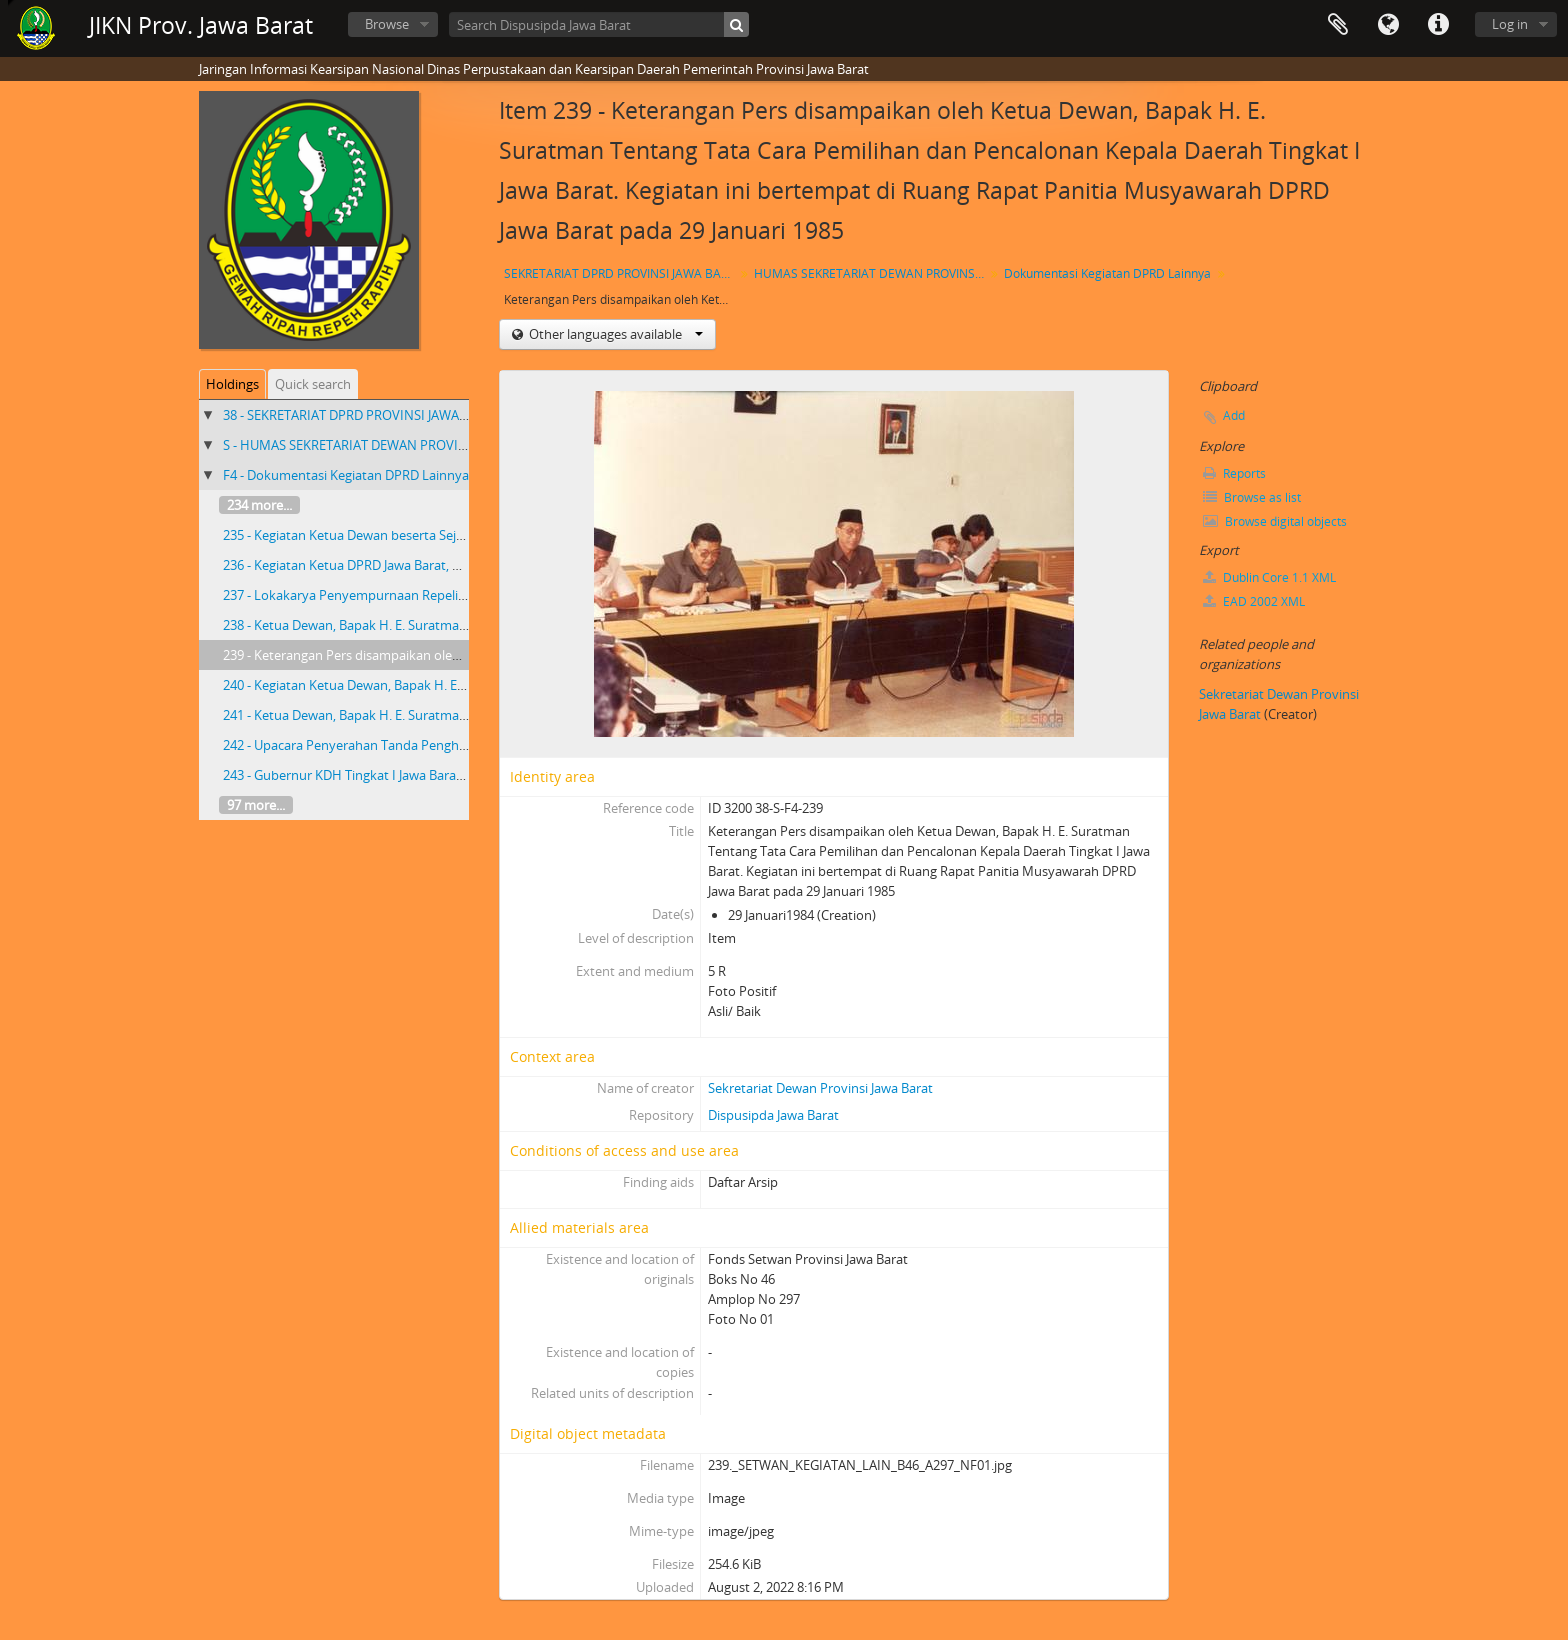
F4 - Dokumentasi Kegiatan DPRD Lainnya (346, 475)
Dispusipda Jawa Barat (773, 1115)
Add (1234, 415)
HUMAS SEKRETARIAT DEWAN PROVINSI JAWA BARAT (871, 273)
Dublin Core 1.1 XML (1269, 577)
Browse (387, 24)
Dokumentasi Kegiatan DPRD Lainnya (1107, 273)
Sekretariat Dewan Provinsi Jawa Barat (820, 1088)
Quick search (313, 384)
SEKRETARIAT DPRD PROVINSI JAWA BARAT (621, 273)
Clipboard (1338, 25)
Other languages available (614, 334)
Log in (1510, 24)
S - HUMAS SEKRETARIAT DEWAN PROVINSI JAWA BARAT (389, 445)
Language (1388, 25)
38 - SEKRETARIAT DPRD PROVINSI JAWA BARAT (362, 415)
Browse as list (1252, 497)
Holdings (232, 384)
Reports (1234, 473)
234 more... (259, 505)
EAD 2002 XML (1254, 601)
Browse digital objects (1275, 521)
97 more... (256, 805)
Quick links (1438, 25)
